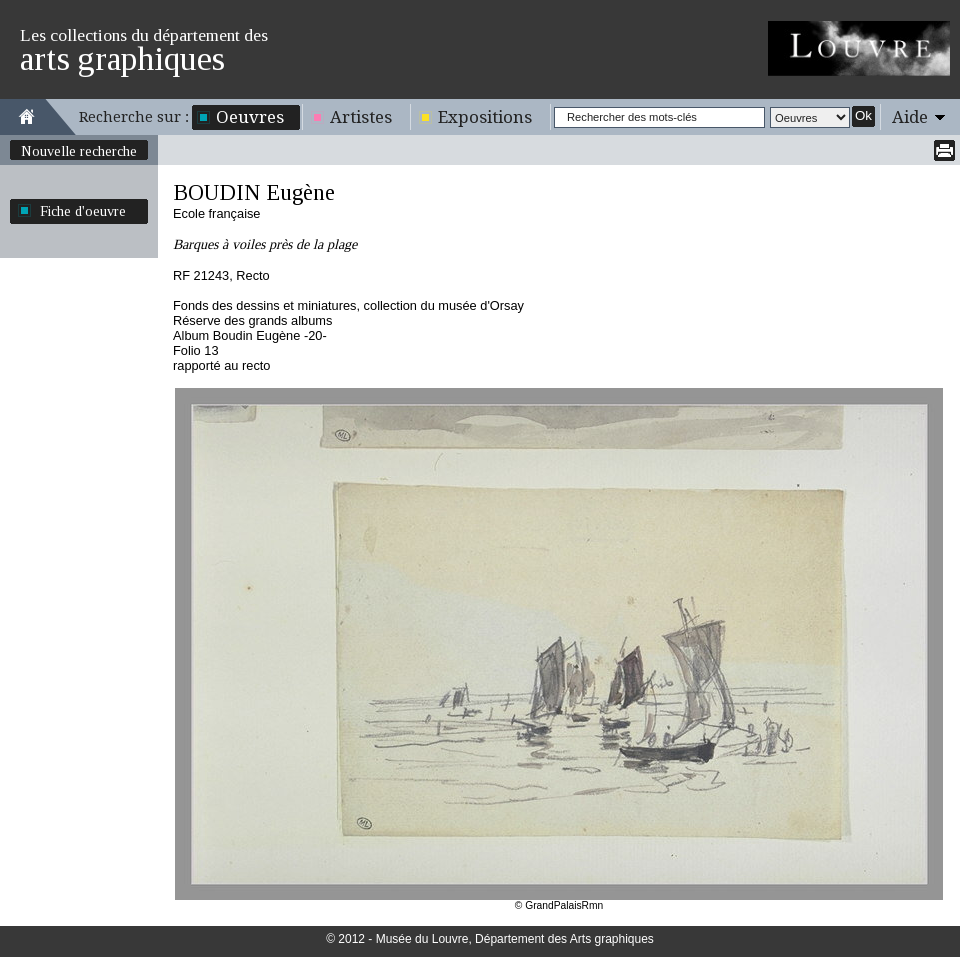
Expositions (485, 117)
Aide (910, 117)
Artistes (361, 117)
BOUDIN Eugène (254, 192)
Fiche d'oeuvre (83, 211)
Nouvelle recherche (79, 151)
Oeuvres (250, 117)
